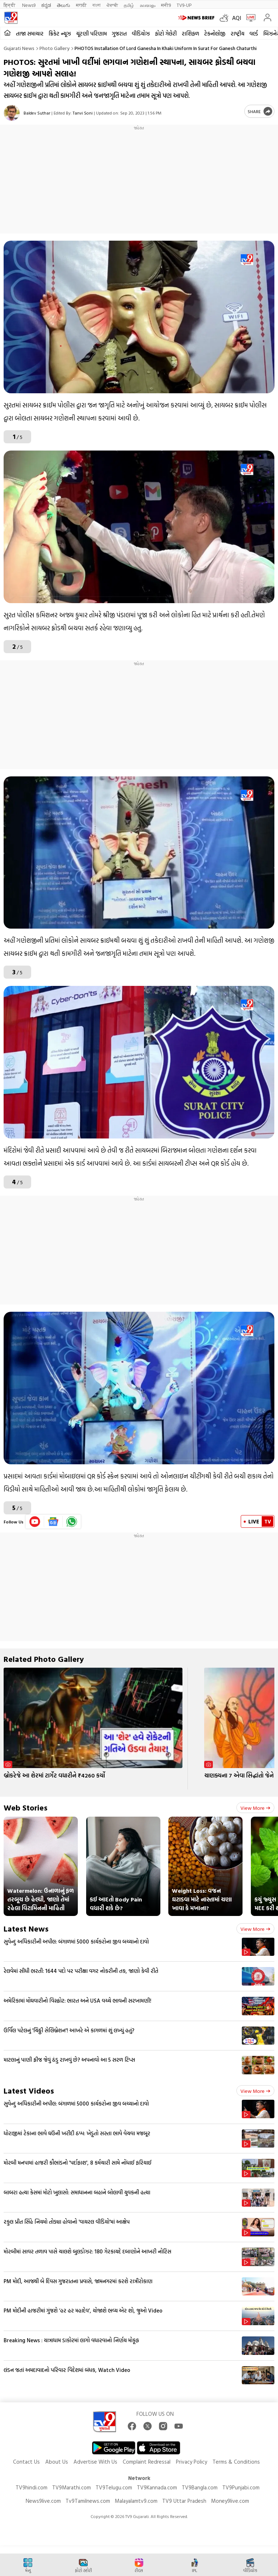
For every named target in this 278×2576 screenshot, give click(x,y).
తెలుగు (63, 4)
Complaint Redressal (146, 2461)
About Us (56, 2461)
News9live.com (43, 2501)
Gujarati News (19, 48)
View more (255, 1808)
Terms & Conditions (236, 2461)
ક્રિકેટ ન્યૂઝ (60, 33)
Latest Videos (29, 2090)
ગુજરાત (119, 33)
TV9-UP (184, 4)
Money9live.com (230, 2501)
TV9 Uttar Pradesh (184, 2501)
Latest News (26, 1928)
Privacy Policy (191, 2461)
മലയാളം (147, 4)
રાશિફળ (190, 33)
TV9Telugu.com (114, 2487)
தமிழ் (129, 4)
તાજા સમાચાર (29, 33)
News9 (28, 4)
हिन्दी (10, 4)
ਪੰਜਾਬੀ (112, 4)
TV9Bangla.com (200, 2487)
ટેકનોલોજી (215, 33)
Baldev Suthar (37, 112)
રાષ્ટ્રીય (237, 33)
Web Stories (25, 1807)
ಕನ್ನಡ (46, 4)
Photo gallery (54, 48)
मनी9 (166, 4)
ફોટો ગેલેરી (166, 33)
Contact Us (26, 2461)
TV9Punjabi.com (241, 2487)
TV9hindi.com (31, 2487)
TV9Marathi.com (71, 2487)
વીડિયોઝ (141, 33)
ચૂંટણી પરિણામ (91, 33)
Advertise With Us (95, 2461)
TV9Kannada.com (157, 2487)
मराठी (81, 4)
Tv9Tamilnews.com (88, 2501)
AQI (236, 17)
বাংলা (96, 4)
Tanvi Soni (83, 112)
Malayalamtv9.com (136, 2501)
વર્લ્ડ (253, 33)
